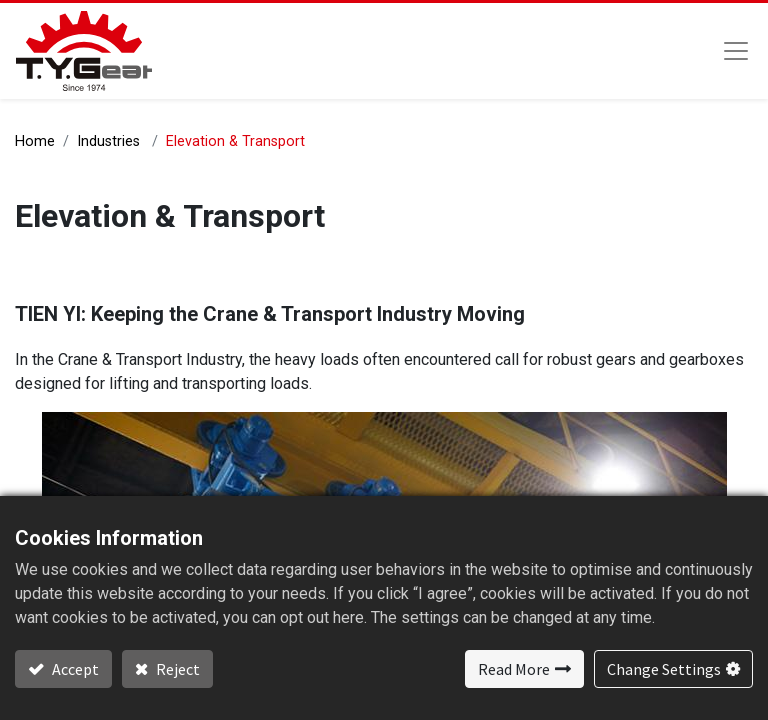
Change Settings (664, 669)
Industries (108, 141)
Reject (176, 669)
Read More (514, 669)
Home (35, 141)
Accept (74, 669)
